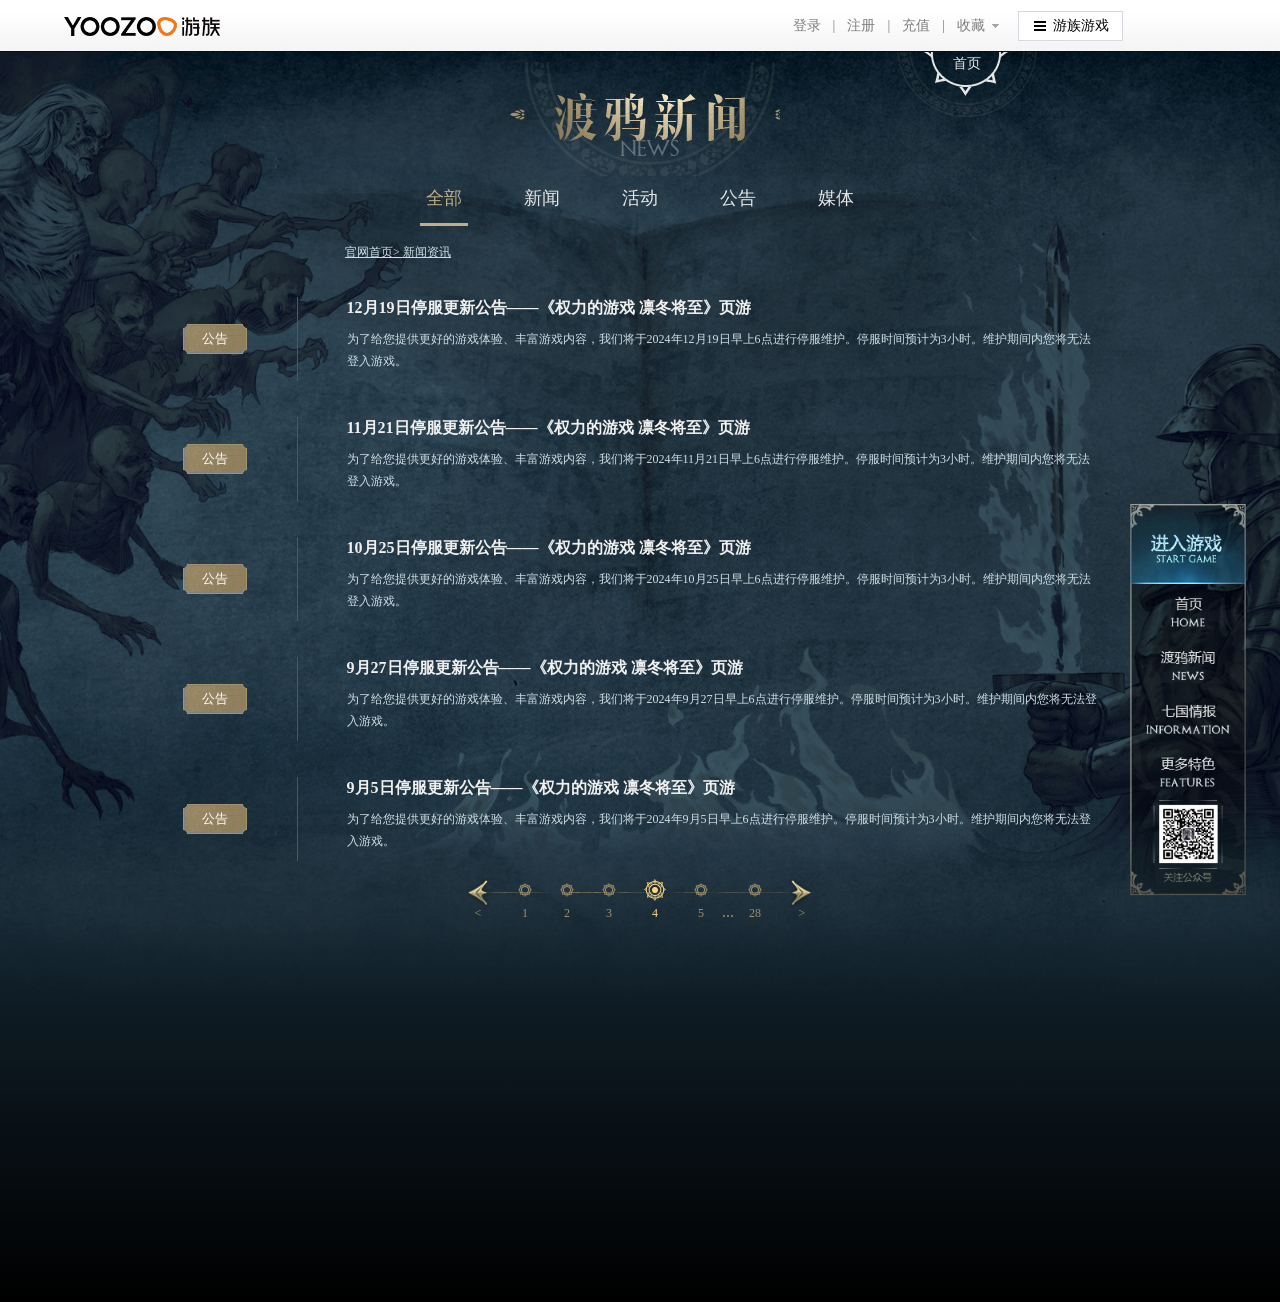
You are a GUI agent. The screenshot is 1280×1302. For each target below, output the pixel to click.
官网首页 (369, 252)
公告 (738, 198)
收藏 (971, 25)
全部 (444, 198)
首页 (967, 63)
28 (755, 913)
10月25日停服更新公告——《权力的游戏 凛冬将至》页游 (549, 547)
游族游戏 (1071, 24)
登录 (807, 25)
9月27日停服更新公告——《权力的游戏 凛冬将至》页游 (545, 667)
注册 (861, 25)
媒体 (836, 198)
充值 (916, 25)
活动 (640, 198)
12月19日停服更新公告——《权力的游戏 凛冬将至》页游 (549, 307)
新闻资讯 (427, 252)
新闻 (542, 198)
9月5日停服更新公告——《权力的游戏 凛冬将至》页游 (541, 787)
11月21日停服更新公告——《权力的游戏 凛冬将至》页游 (548, 427)
